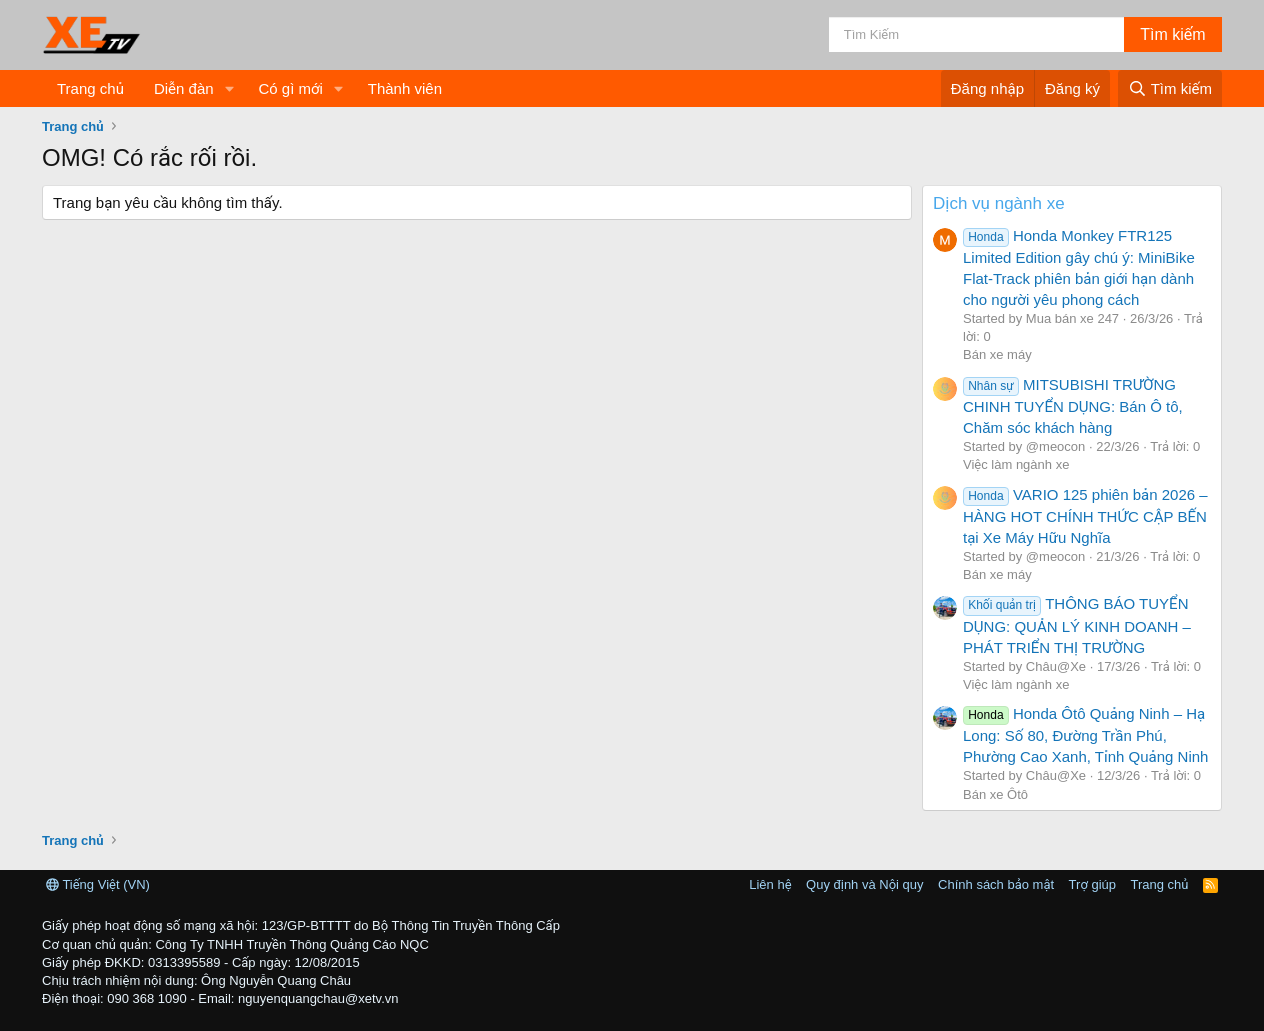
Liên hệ (770, 884)
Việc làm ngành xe (1016, 464)
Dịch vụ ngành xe (999, 203)
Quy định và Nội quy (865, 884)
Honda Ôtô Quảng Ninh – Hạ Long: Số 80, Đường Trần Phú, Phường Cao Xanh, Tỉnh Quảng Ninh (1085, 735)
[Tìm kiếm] (976, 34)
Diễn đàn (184, 88)
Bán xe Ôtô (995, 794)
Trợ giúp (1092, 884)
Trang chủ (90, 88)
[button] (229, 88)
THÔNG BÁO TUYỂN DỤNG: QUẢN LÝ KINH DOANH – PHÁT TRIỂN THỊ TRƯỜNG (1077, 625)
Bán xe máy (997, 354)
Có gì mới (290, 88)
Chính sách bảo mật (996, 884)
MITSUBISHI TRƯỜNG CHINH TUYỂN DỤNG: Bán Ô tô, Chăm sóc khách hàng (1073, 406)
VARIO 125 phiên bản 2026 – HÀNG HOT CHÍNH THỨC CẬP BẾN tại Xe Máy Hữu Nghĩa (1085, 516)
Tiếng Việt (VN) (98, 884)
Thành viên (405, 88)
